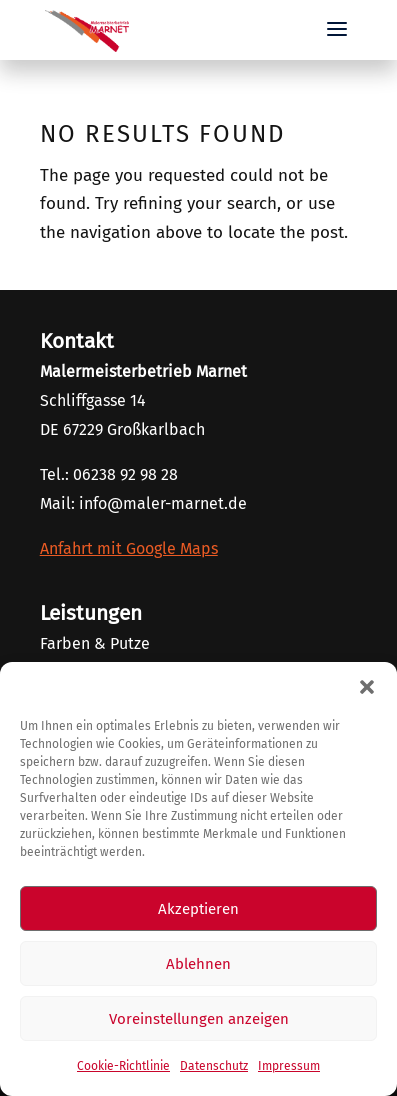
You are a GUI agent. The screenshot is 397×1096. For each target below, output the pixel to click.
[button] (367, 687)
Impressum (289, 1066)
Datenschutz (214, 1066)
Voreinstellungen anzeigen (199, 1019)
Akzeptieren (198, 909)
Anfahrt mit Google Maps (129, 548)
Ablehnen (198, 964)
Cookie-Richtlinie (123, 1066)
